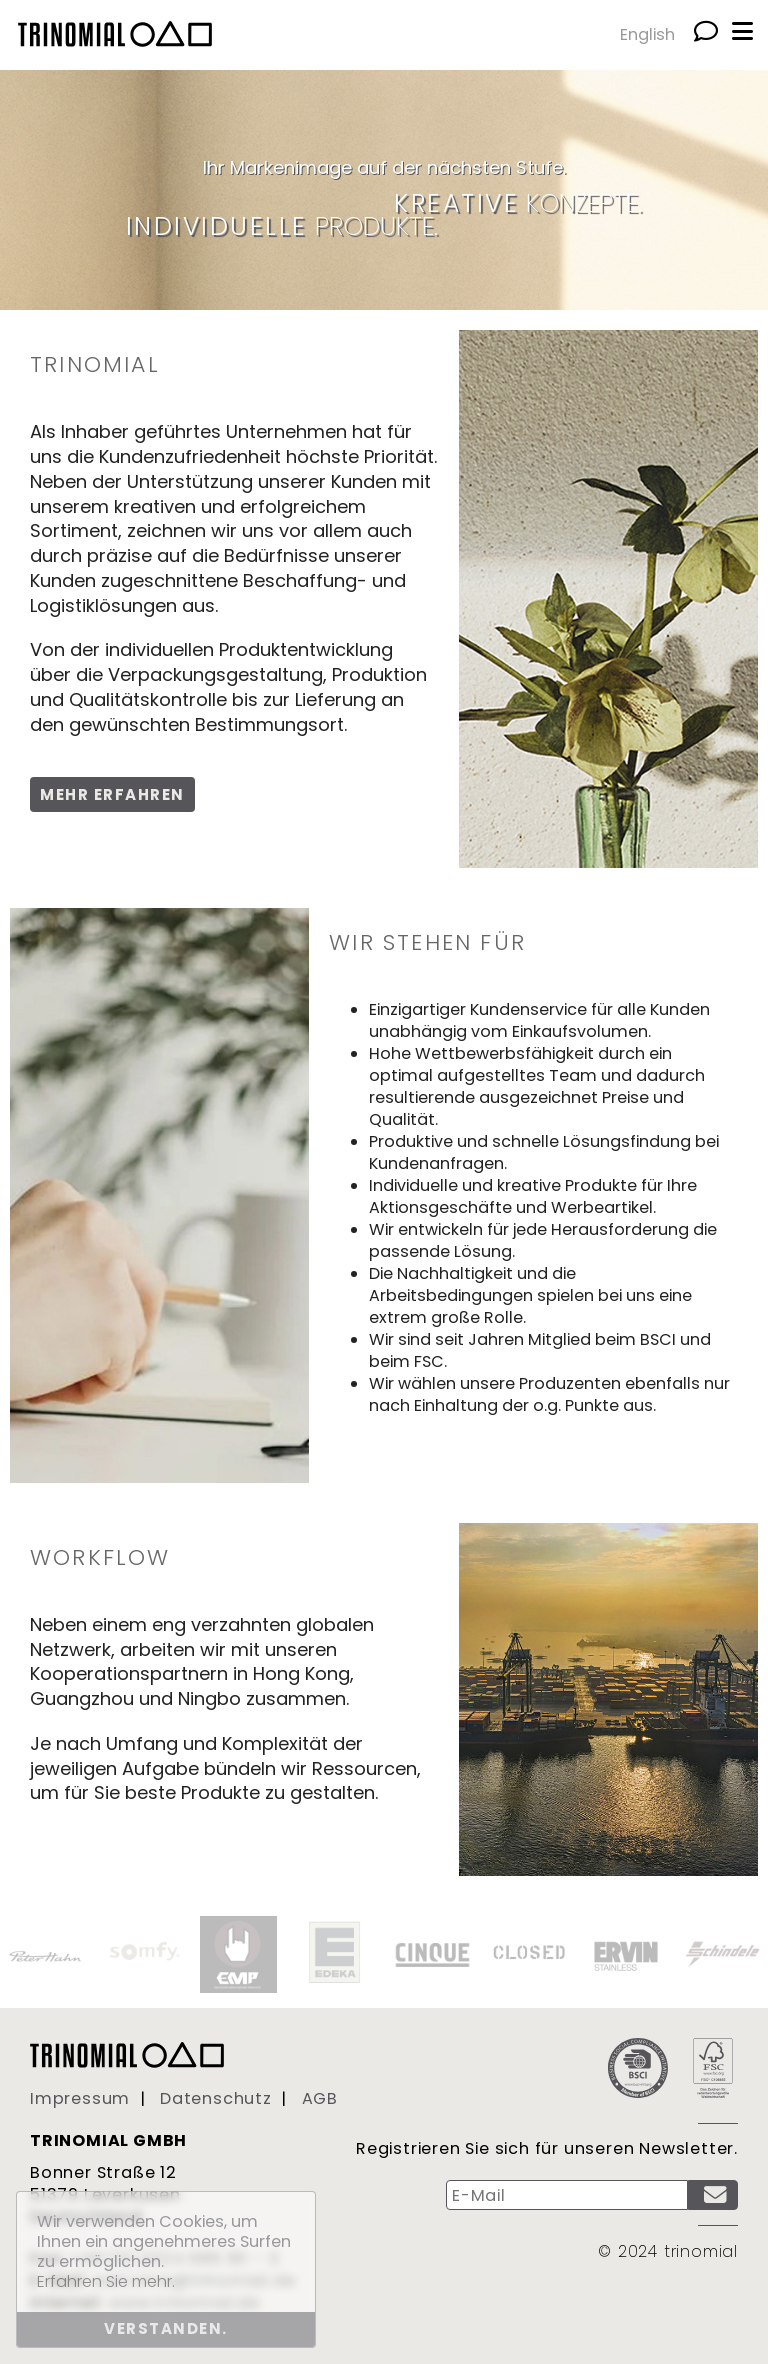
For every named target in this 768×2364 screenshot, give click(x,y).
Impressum (80, 2098)
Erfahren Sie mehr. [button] (106, 2282)
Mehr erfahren (112, 794)
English (647, 34)
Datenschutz (216, 2098)
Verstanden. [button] (166, 2328)
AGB (320, 2098)
